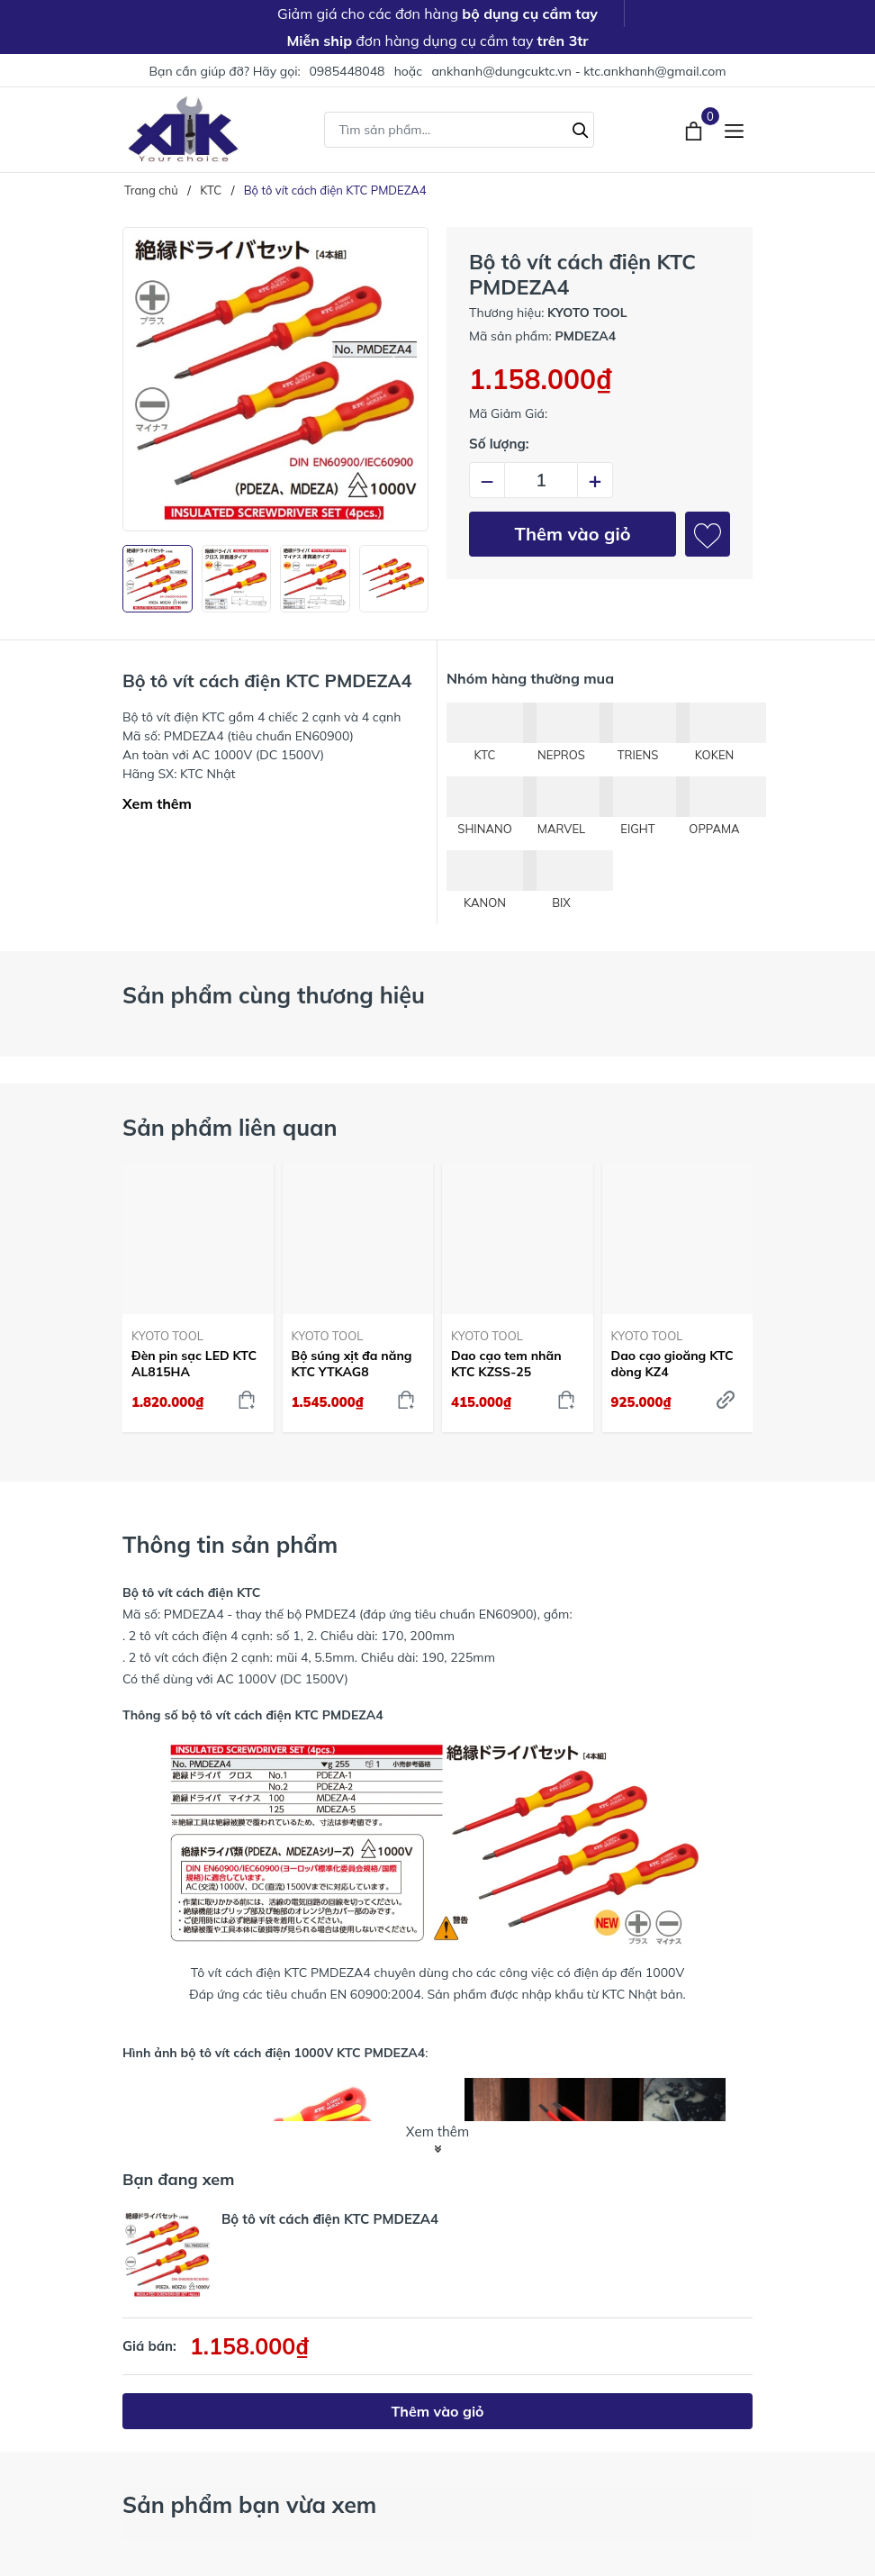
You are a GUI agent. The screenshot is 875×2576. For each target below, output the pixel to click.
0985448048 (346, 71)
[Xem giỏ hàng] (695, 129)
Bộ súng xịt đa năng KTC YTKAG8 (352, 1363)
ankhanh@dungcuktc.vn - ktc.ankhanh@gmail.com (578, 71)
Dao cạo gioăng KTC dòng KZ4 (672, 1363)
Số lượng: (499, 443)
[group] (275, 379)
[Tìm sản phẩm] (459, 130)
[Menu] (734, 129)
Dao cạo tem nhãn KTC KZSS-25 (506, 1363)
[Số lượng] (541, 480)
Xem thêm (157, 803)
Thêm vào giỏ (573, 533)
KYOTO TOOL (167, 1336)
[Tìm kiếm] (581, 128)
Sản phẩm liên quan (230, 1127)
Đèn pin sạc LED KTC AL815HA (194, 1363)
